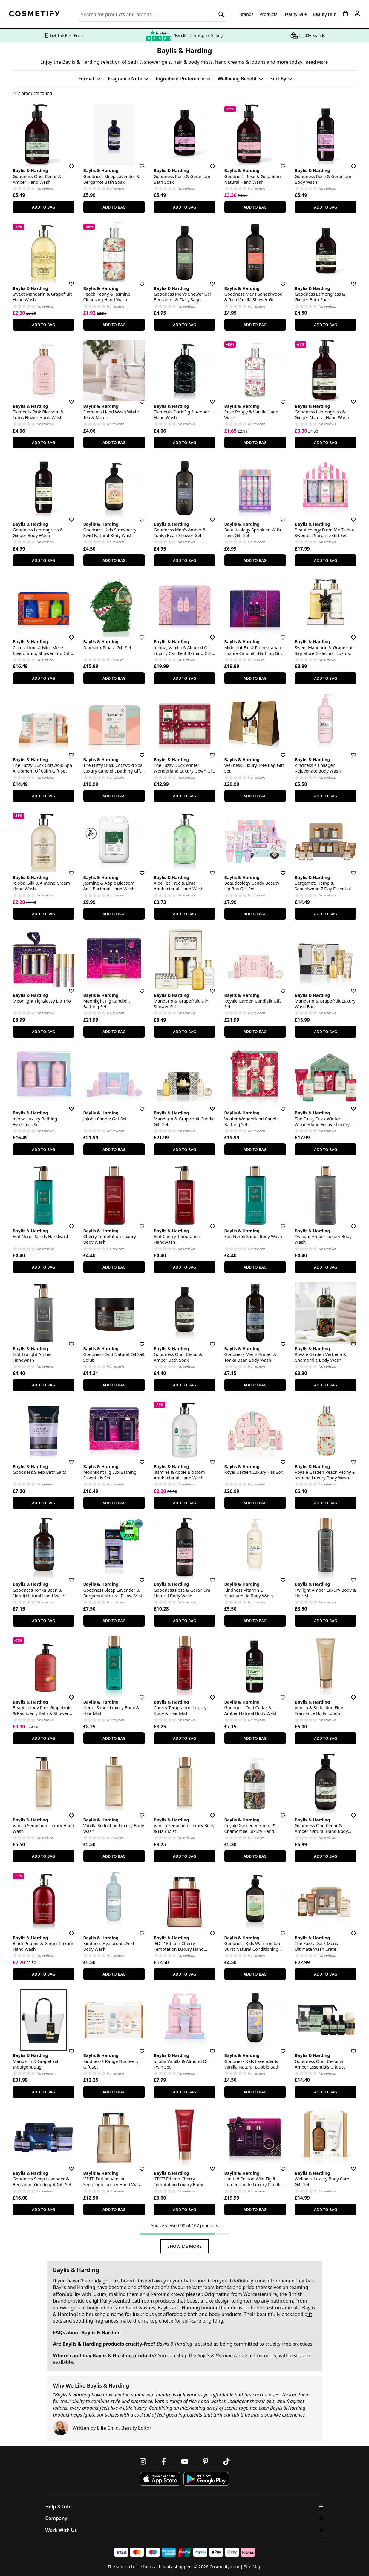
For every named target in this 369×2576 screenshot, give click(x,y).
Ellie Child (108, 2428)
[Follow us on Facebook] (164, 2461)
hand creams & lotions (240, 62)
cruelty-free (139, 2344)
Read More (317, 62)
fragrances (106, 2321)
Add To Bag (43, 207)
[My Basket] (345, 13)
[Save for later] (67, 163)
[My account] (357, 13)
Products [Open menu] (269, 14)
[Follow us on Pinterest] (206, 2461)
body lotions (101, 2307)
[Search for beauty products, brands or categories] (152, 14)
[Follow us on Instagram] (143, 2461)
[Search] (221, 14)
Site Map (252, 2566)
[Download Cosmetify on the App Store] (160, 2479)
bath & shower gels (149, 62)
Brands (246, 14)
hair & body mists (193, 62)
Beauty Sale (295, 14)
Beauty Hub (324, 14)
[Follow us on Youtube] (185, 2461)
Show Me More (184, 2246)
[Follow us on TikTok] (226, 2461)
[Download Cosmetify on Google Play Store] (206, 2479)
